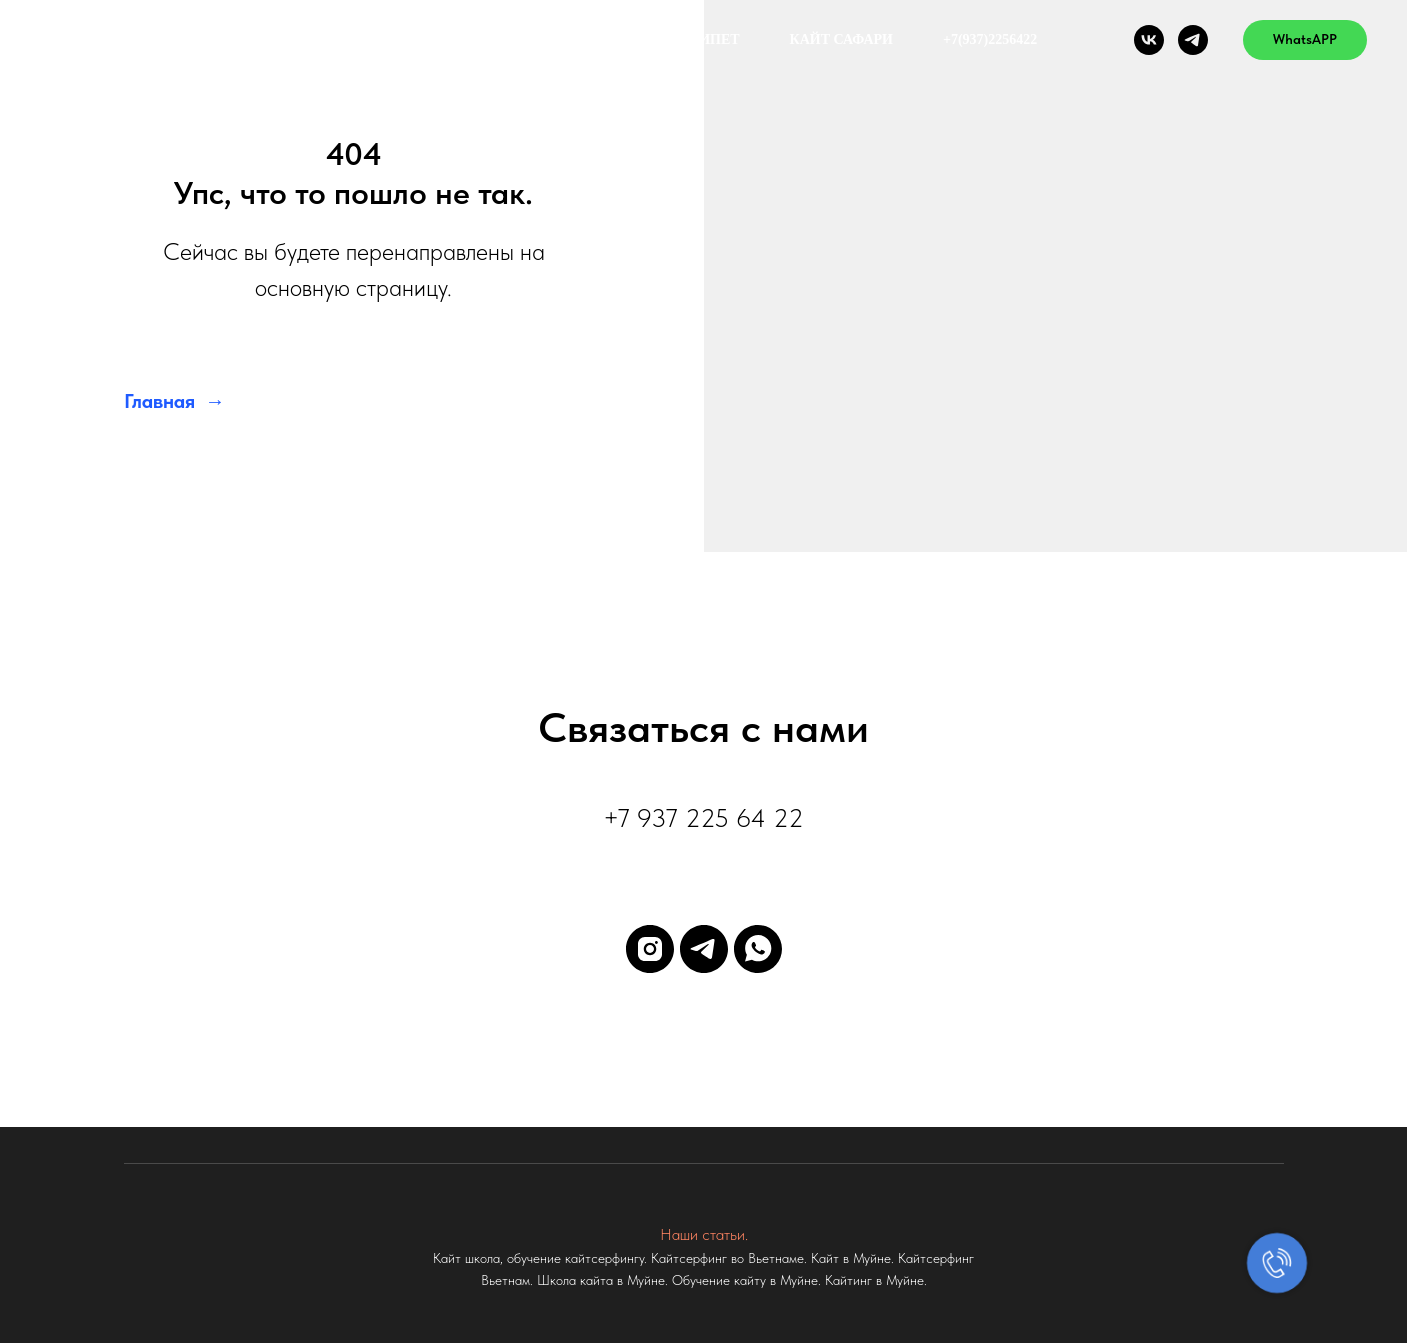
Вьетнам (594, 39)
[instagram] (650, 949)
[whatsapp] (758, 949)
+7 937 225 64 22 (703, 817)
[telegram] (1193, 40)
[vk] (1149, 40)
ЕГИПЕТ (710, 39)
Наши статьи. (704, 1234)
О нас (487, 39)
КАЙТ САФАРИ (841, 39)
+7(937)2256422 (990, 39)
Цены (392, 39)
